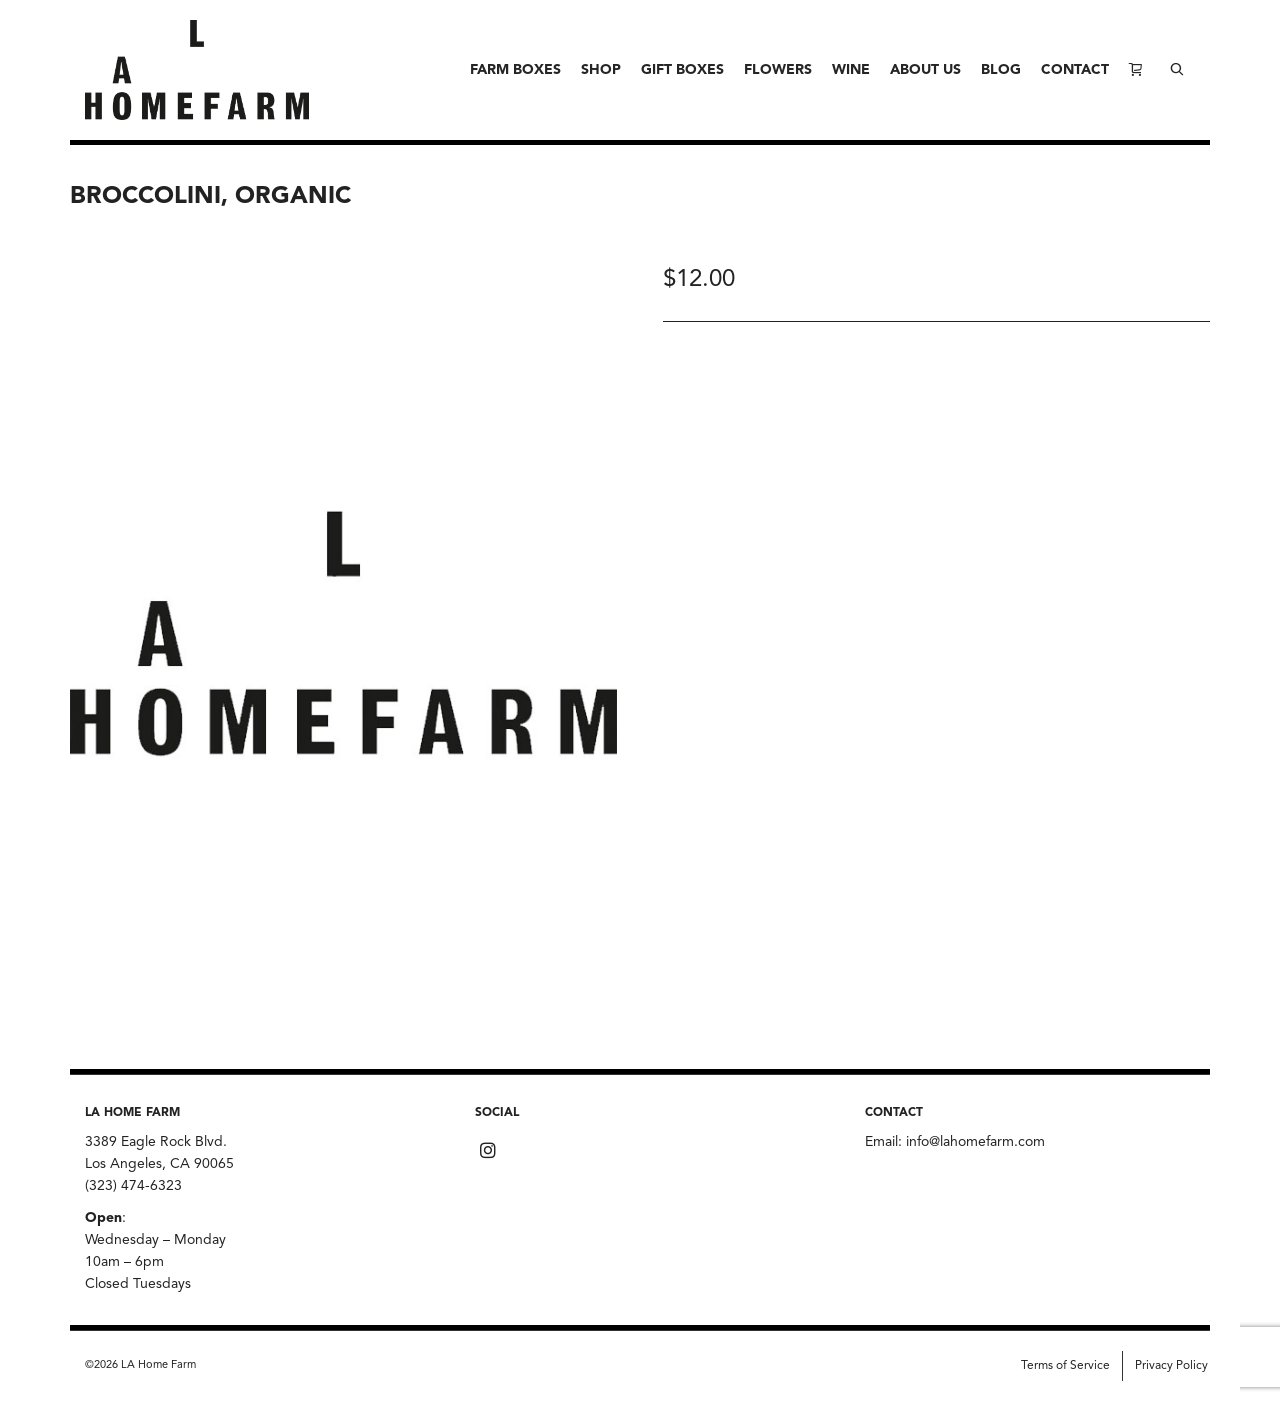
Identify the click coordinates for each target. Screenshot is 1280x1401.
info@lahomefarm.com (975, 1142)
